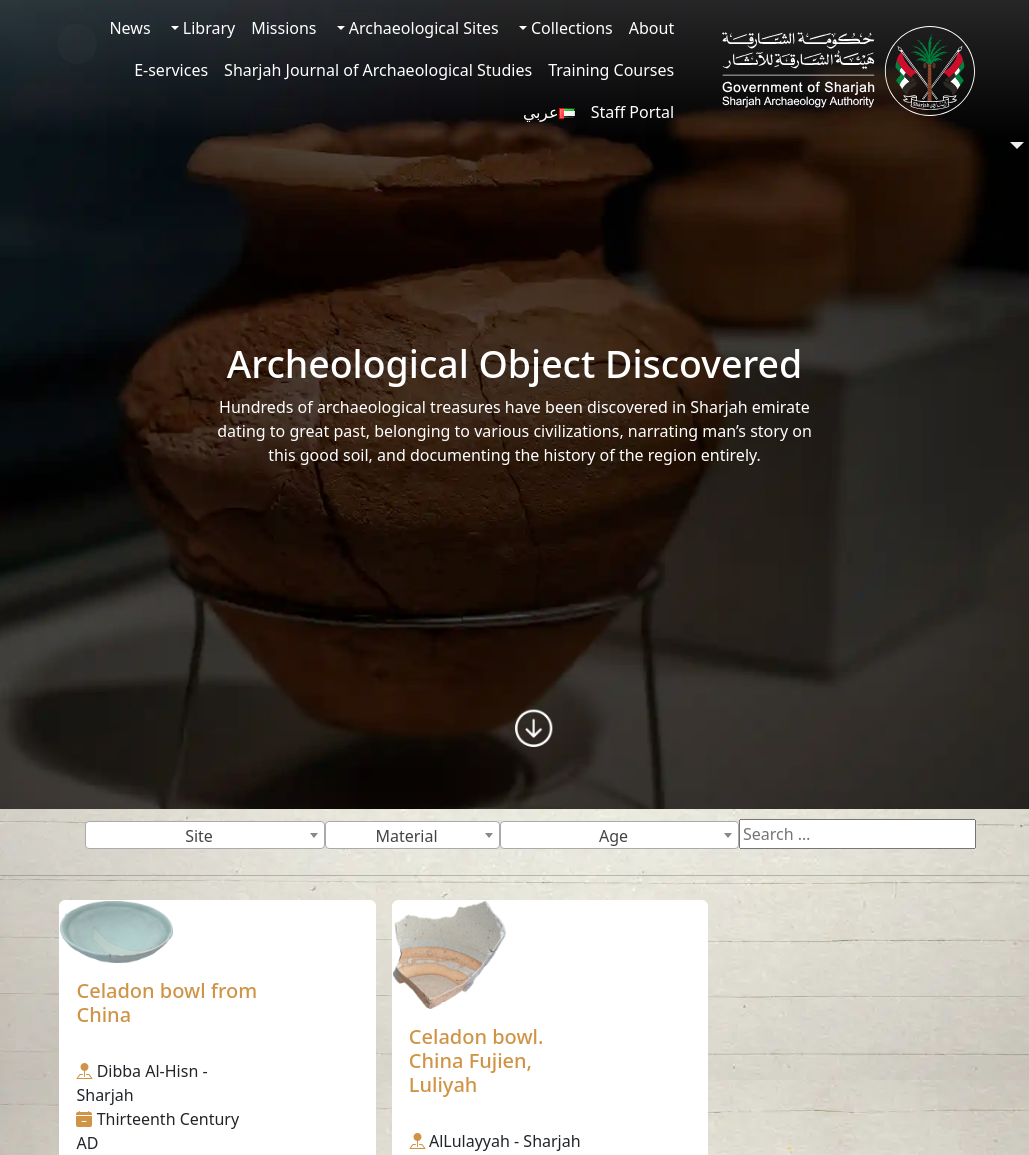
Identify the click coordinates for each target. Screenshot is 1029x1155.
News (129, 28)
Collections (570, 28)
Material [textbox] (406, 836)
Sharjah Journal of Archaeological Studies (378, 70)
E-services (171, 70)
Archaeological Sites (422, 28)
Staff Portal (633, 112)
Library (207, 28)
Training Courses (611, 70)
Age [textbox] (613, 836)
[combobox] (205, 835)
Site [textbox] (199, 836)
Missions (283, 28)
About (651, 28)
